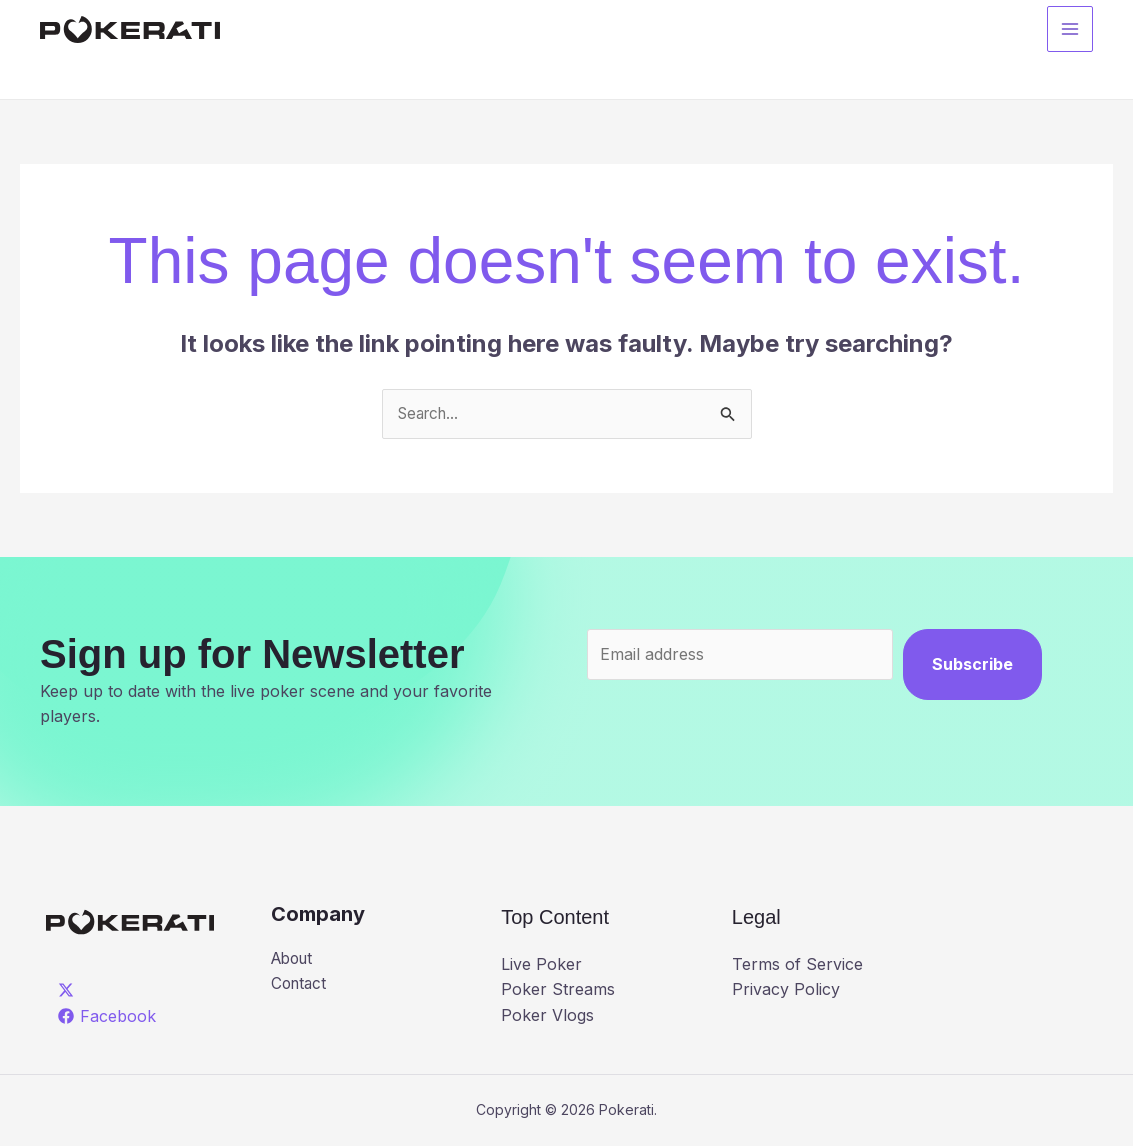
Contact (300, 986)
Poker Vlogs (547, 1016)
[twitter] (69, 991)
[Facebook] (107, 1017)
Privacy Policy (786, 990)
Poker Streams (558, 990)
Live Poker (541, 965)
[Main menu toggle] (1070, 31)
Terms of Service (797, 965)
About (294, 960)
